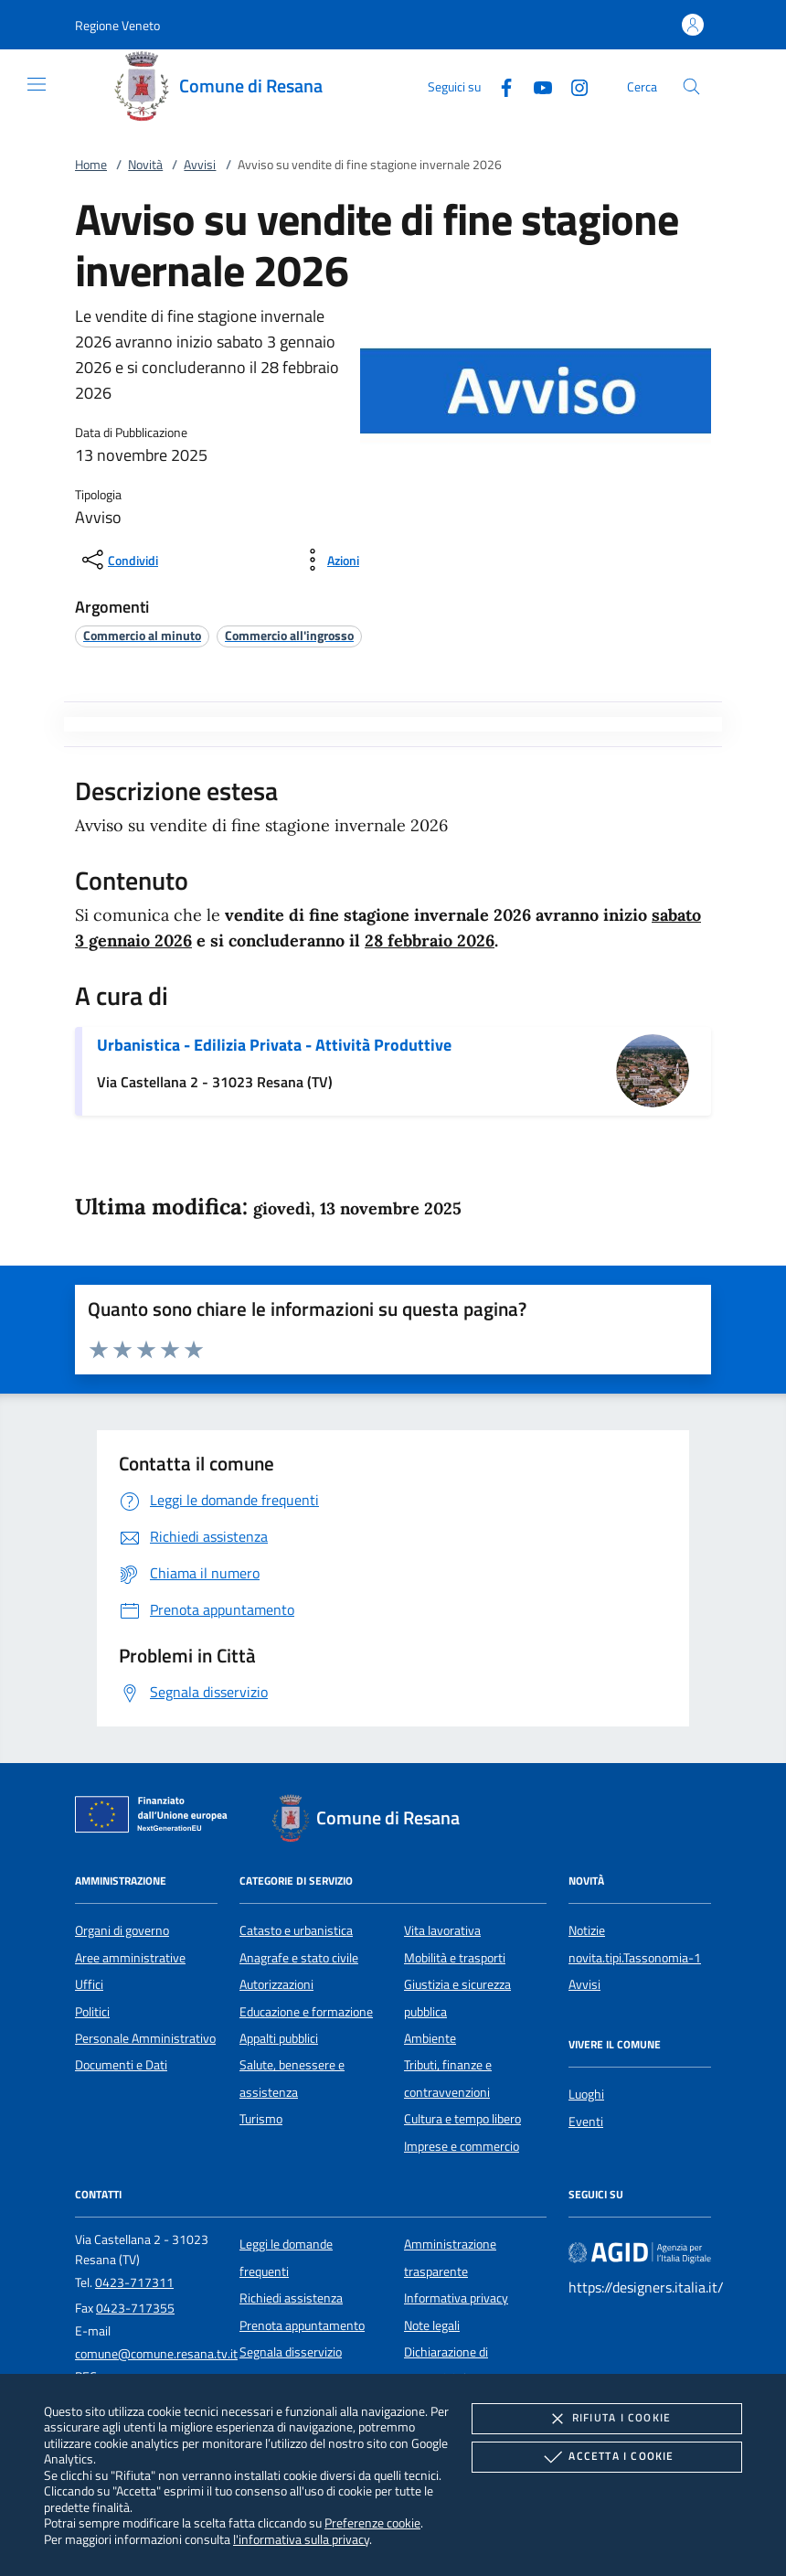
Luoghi (586, 2094)
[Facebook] (499, 85)
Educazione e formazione (306, 2012)
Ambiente (430, 2038)
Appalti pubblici (278, 2038)
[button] (117, 25)
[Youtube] (535, 85)
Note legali (432, 2325)
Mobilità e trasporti (454, 1958)
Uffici (89, 1984)
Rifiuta (607, 2418)
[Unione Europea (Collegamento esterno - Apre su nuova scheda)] (156, 1818)
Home (91, 165)
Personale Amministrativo (145, 2038)
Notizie (586, 1930)
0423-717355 (135, 2308)
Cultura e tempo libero (462, 2119)
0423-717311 (134, 2282)
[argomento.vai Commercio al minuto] (142, 635)
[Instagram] (572, 85)
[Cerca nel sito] (691, 86)
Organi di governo (122, 1930)
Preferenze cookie (372, 2522)
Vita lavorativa (442, 1930)
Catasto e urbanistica (296, 1930)
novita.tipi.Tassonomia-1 (634, 1958)
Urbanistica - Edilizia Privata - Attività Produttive (274, 1044)
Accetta (606, 2457)
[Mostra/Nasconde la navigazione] (37, 84)
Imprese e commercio (461, 2146)
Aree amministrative (130, 1958)
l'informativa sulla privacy (301, 2539)
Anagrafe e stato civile (298, 1958)
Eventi (585, 2121)
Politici (92, 2012)
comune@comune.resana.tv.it (156, 2354)
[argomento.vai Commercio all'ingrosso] (289, 635)
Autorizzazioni (276, 1984)
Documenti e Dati (121, 2065)
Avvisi (200, 165)
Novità (145, 165)
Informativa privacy (456, 2298)
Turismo (260, 2119)
